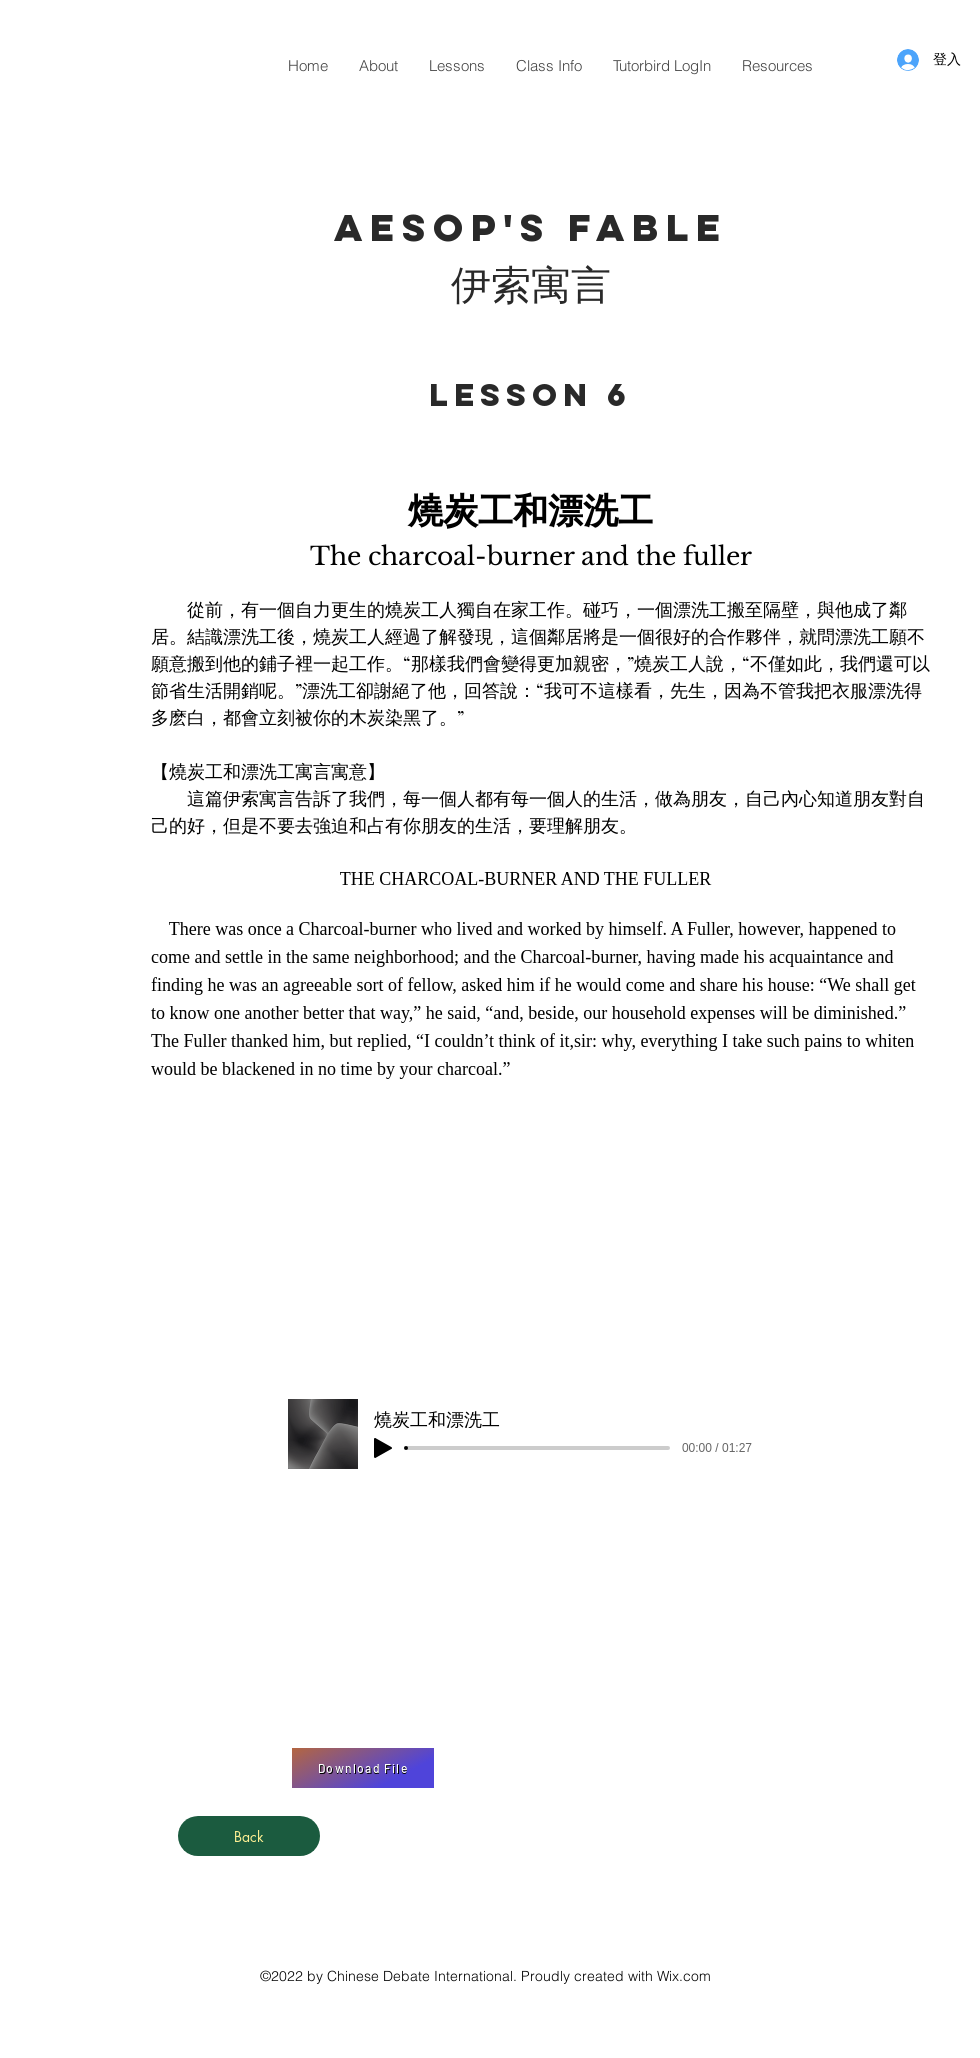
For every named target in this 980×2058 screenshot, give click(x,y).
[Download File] (363, 1768)
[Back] (249, 1836)
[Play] (383, 1448)
